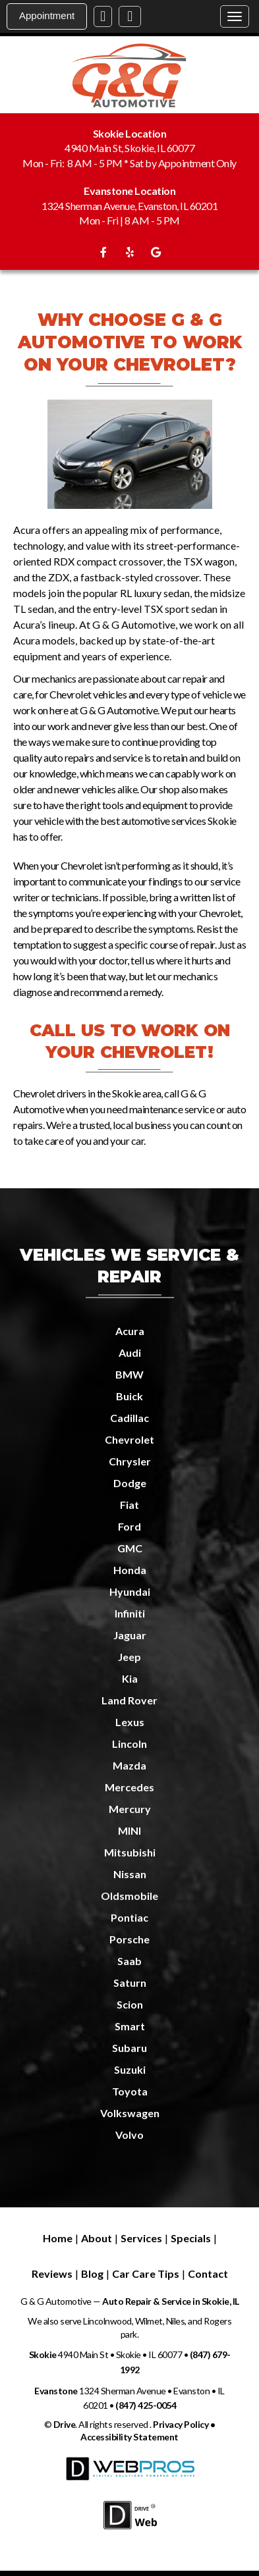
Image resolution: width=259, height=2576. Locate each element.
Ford (129, 1526)
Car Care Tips (145, 2273)
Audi (130, 1352)
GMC (129, 1548)
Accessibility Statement (129, 2436)
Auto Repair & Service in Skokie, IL (170, 2301)
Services (141, 2238)
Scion (130, 2004)
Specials (191, 2238)
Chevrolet (129, 1439)
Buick (129, 1396)
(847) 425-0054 (145, 2405)
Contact (208, 2273)
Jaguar (129, 1635)
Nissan (129, 1874)
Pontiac (129, 1917)
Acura (129, 1331)
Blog (92, 2273)
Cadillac (129, 1417)
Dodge (129, 1483)
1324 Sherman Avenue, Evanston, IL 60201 (130, 205)
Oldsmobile (129, 1895)
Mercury (130, 1808)
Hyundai (129, 1591)
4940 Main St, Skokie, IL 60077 (129, 148)
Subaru (129, 2047)
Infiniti (130, 1613)
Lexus (129, 1722)
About (96, 2238)
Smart (130, 2026)
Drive (64, 2424)
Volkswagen (129, 2113)
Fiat (129, 1504)
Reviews (52, 2273)
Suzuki (130, 2069)
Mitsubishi (130, 1852)
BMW (129, 1374)
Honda (129, 1570)
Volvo (129, 2134)
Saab (129, 1961)
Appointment (46, 15)
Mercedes (129, 1787)
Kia (130, 1678)
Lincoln (129, 1743)
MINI (129, 1830)
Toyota (130, 2091)
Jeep (129, 1656)
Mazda (129, 1765)
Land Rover (129, 1700)
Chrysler (130, 1461)
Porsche (129, 1939)
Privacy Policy (180, 2424)
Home (57, 2238)
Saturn (129, 1982)
